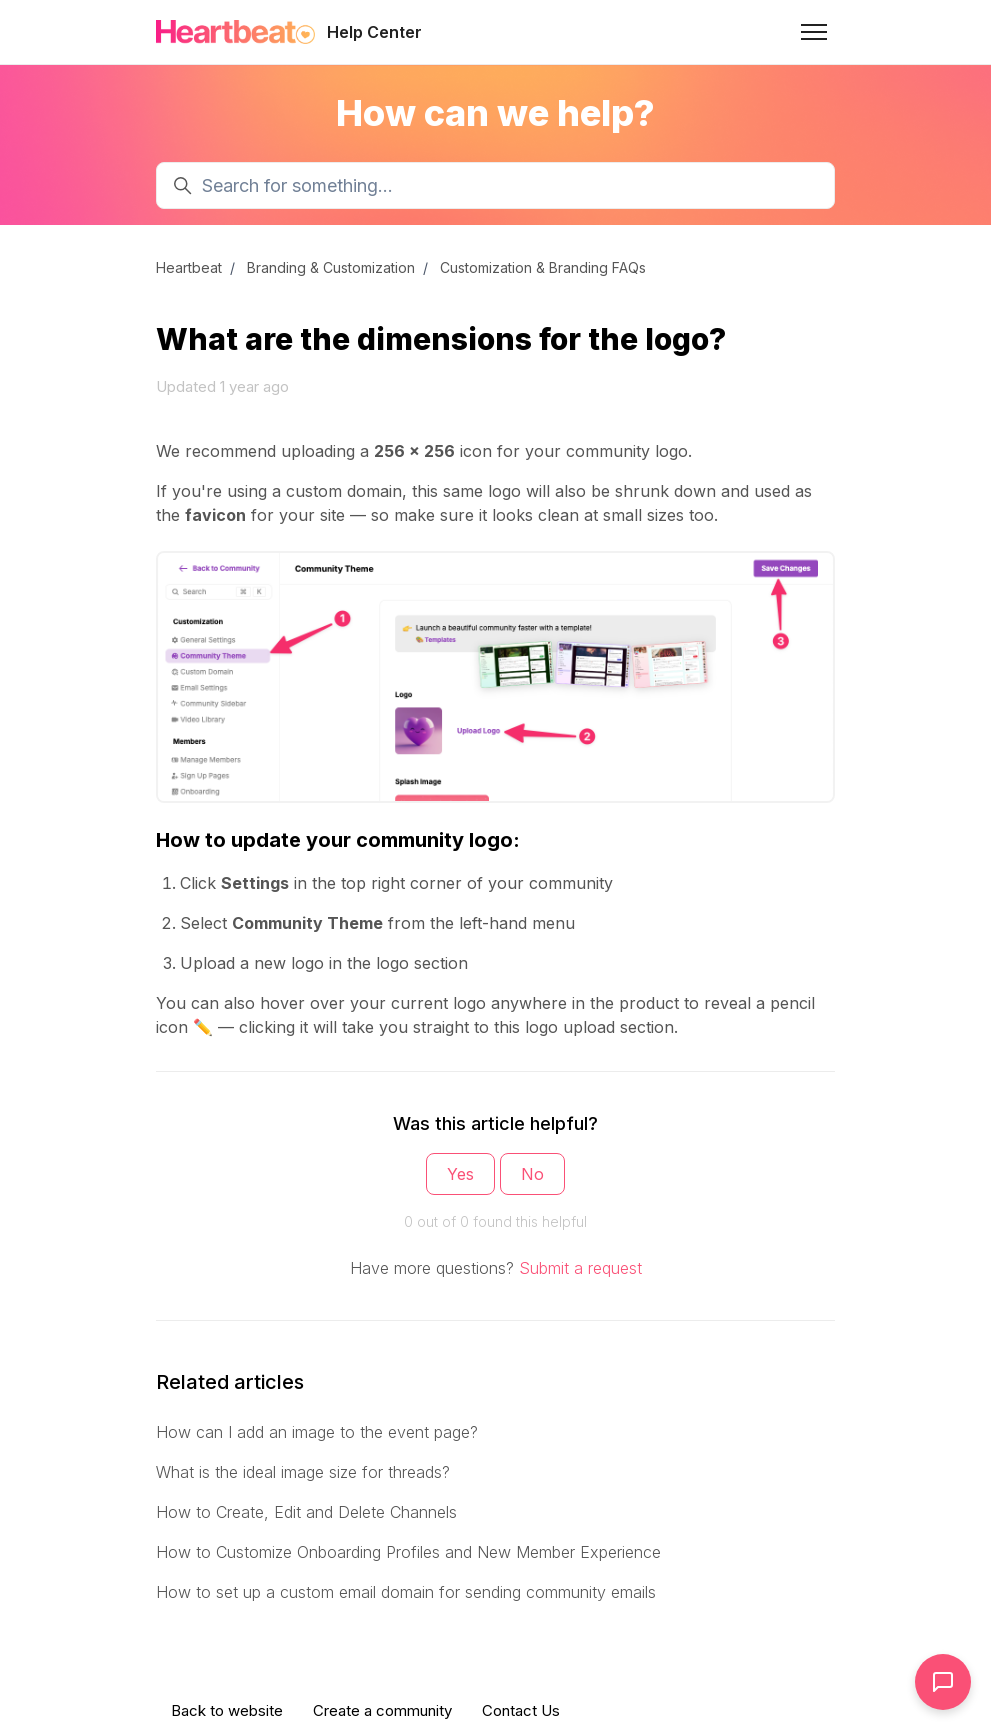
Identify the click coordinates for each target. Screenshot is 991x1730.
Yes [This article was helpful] (460, 1174)
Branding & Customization (331, 267)
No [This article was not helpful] (532, 1174)
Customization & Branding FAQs (543, 267)
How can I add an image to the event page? (317, 1432)
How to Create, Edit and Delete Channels (306, 1512)
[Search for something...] (495, 185)
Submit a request (580, 1268)
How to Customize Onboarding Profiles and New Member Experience (408, 1552)
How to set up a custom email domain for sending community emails (406, 1592)
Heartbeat (189, 267)
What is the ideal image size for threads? (303, 1472)
